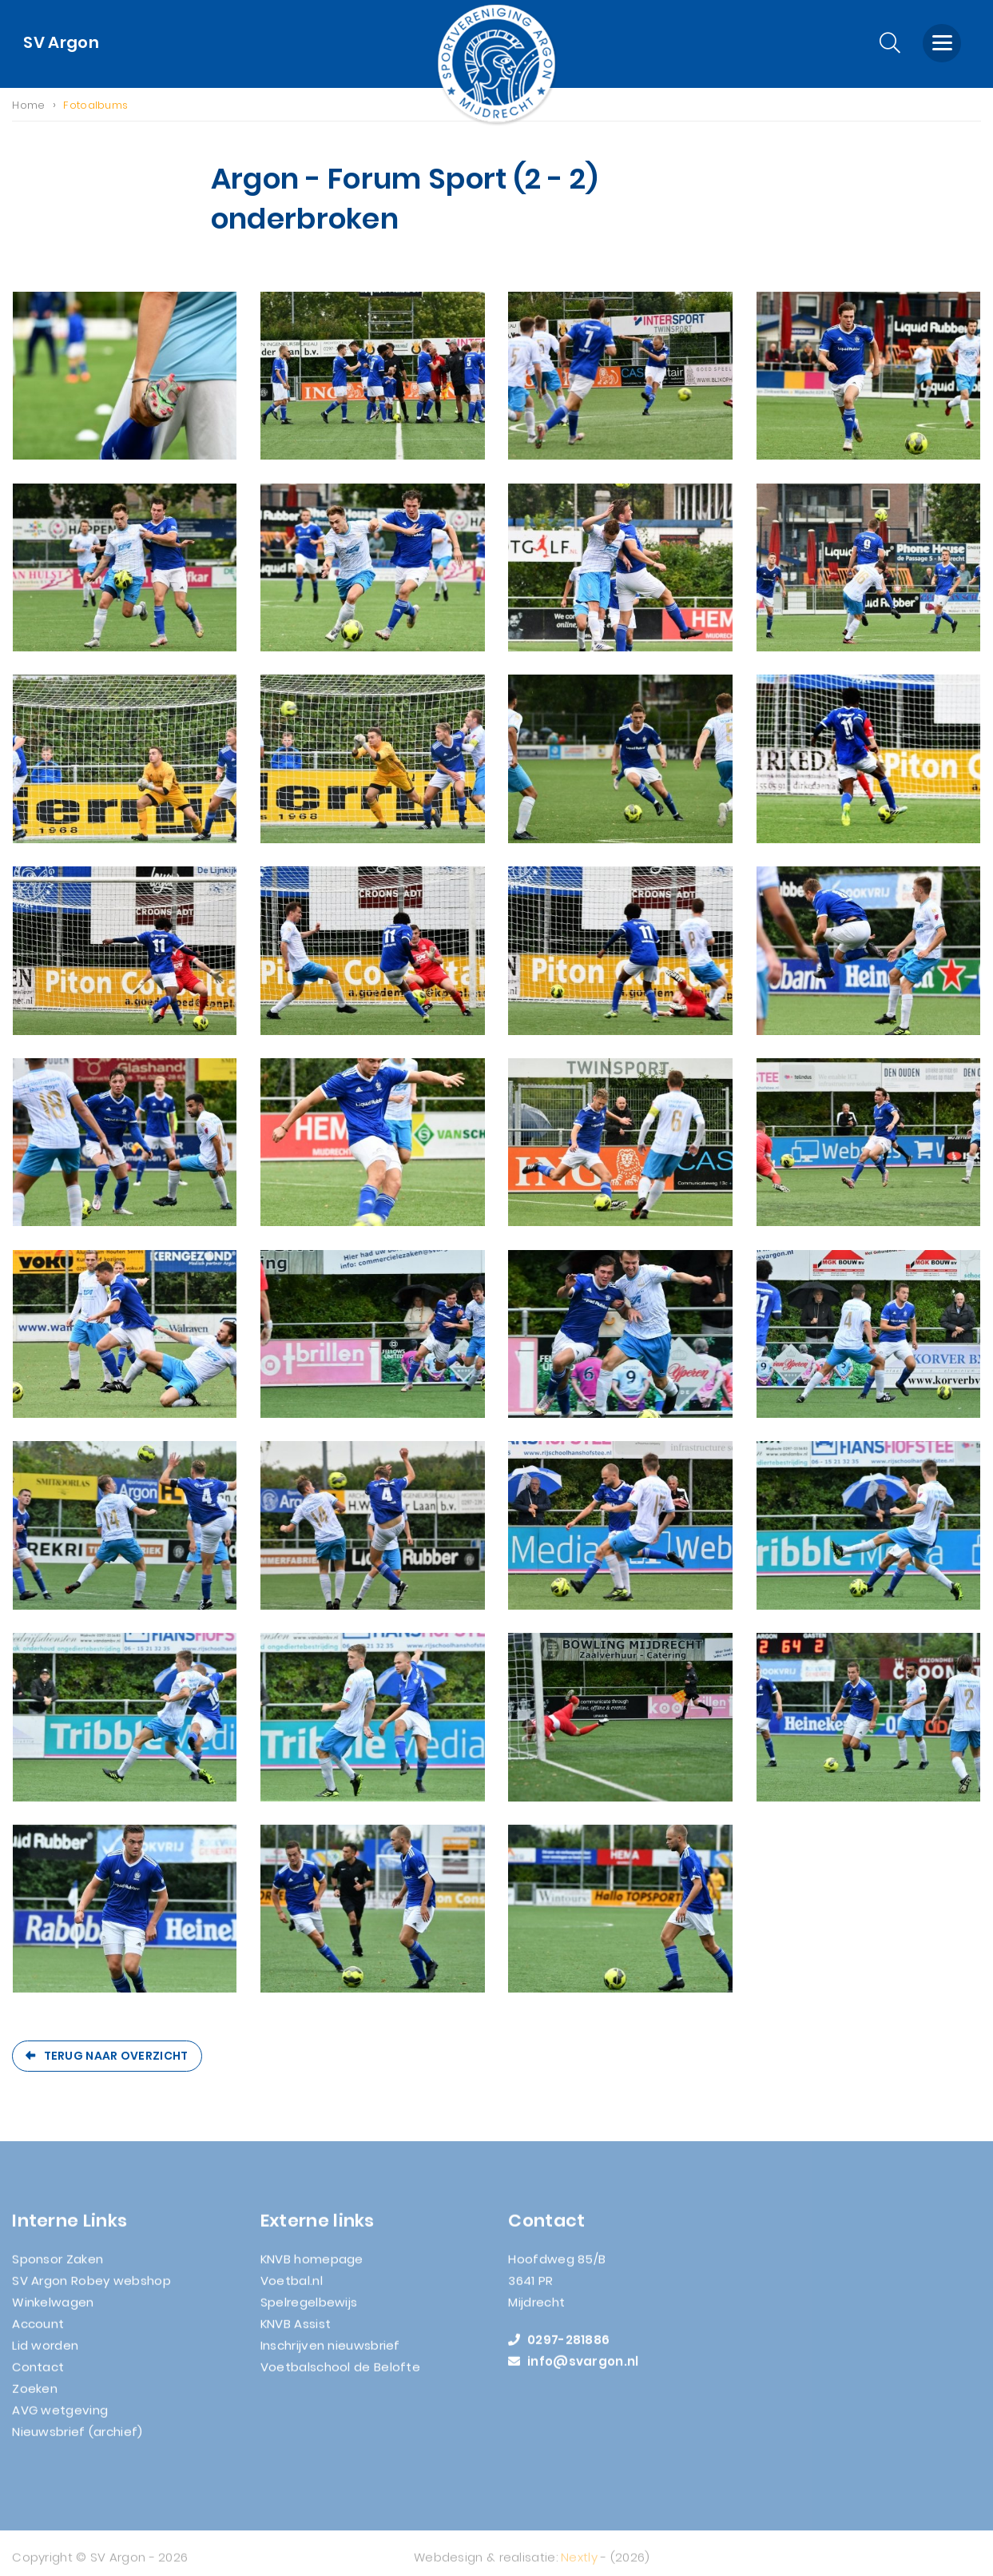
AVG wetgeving (60, 2417)
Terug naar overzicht (116, 2056)
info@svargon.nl (573, 2368)
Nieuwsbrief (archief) (77, 2439)
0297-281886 (559, 2347)
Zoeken (35, 2395)
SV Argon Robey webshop (91, 2287)
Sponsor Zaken (57, 2266)
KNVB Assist (295, 2331)
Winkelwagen (52, 2309)
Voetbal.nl (291, 2287)
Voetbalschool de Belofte (340, 2374)
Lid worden (45, 2352)
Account (38, 2331)
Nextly (579, 2564)
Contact (38, 2374)
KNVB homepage (311, 2266)
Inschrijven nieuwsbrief (330, 2352)
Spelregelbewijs (309, 2309)
